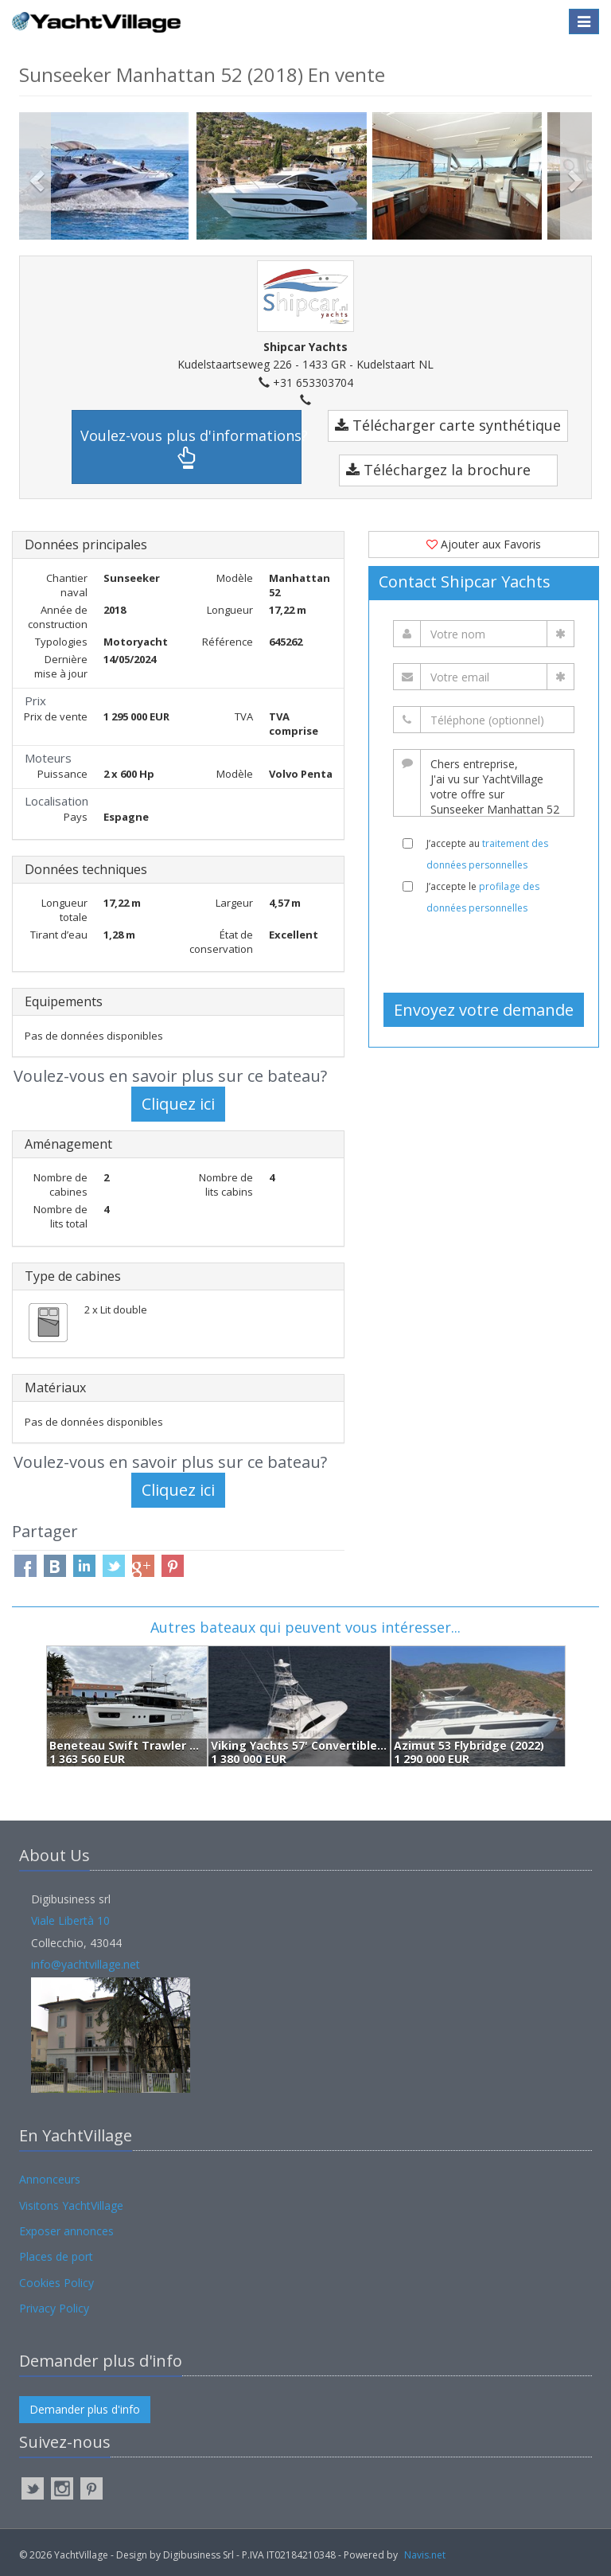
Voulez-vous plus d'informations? (191, 448)
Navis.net (425, 2555)
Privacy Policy (54, 2308)
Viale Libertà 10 (70, 1920)
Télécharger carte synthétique (448, 425)
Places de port (56, 2256)
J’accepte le (482, 897)
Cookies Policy (56, 2282)
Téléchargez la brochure (438, 469)
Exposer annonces (66, 2230)
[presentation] (490, 954)
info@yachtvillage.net (85, 1964)
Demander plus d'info (84, 2409)
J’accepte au (487, 854)
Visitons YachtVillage (71, 2205)
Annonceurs (49, 2179)
